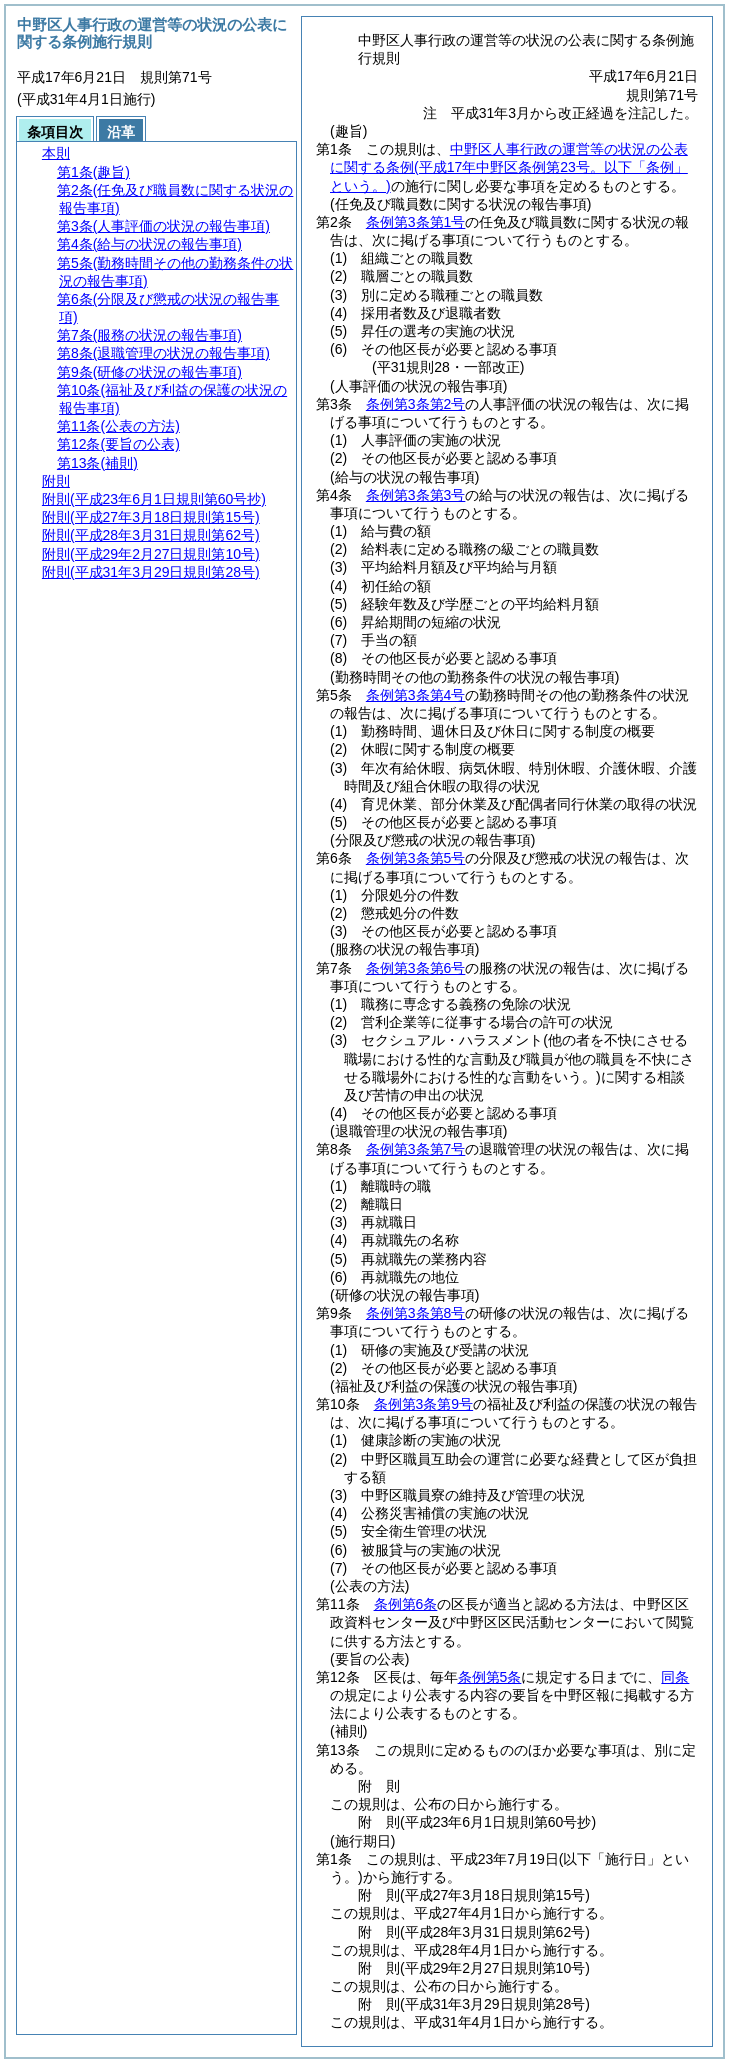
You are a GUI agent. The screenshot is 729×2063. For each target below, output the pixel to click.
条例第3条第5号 (416, 858)
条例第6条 (406, 1604)
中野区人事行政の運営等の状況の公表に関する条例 (509, 167)
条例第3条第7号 (416, 1149)
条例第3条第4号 (416, 695)
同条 (675, 1677)
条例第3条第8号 (416, 1313)
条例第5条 (490, 1677)
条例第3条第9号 (424, 1404)
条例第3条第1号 (416, 222)
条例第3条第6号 (416, 968)
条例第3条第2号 (416, 404)
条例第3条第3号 (416, 495)
